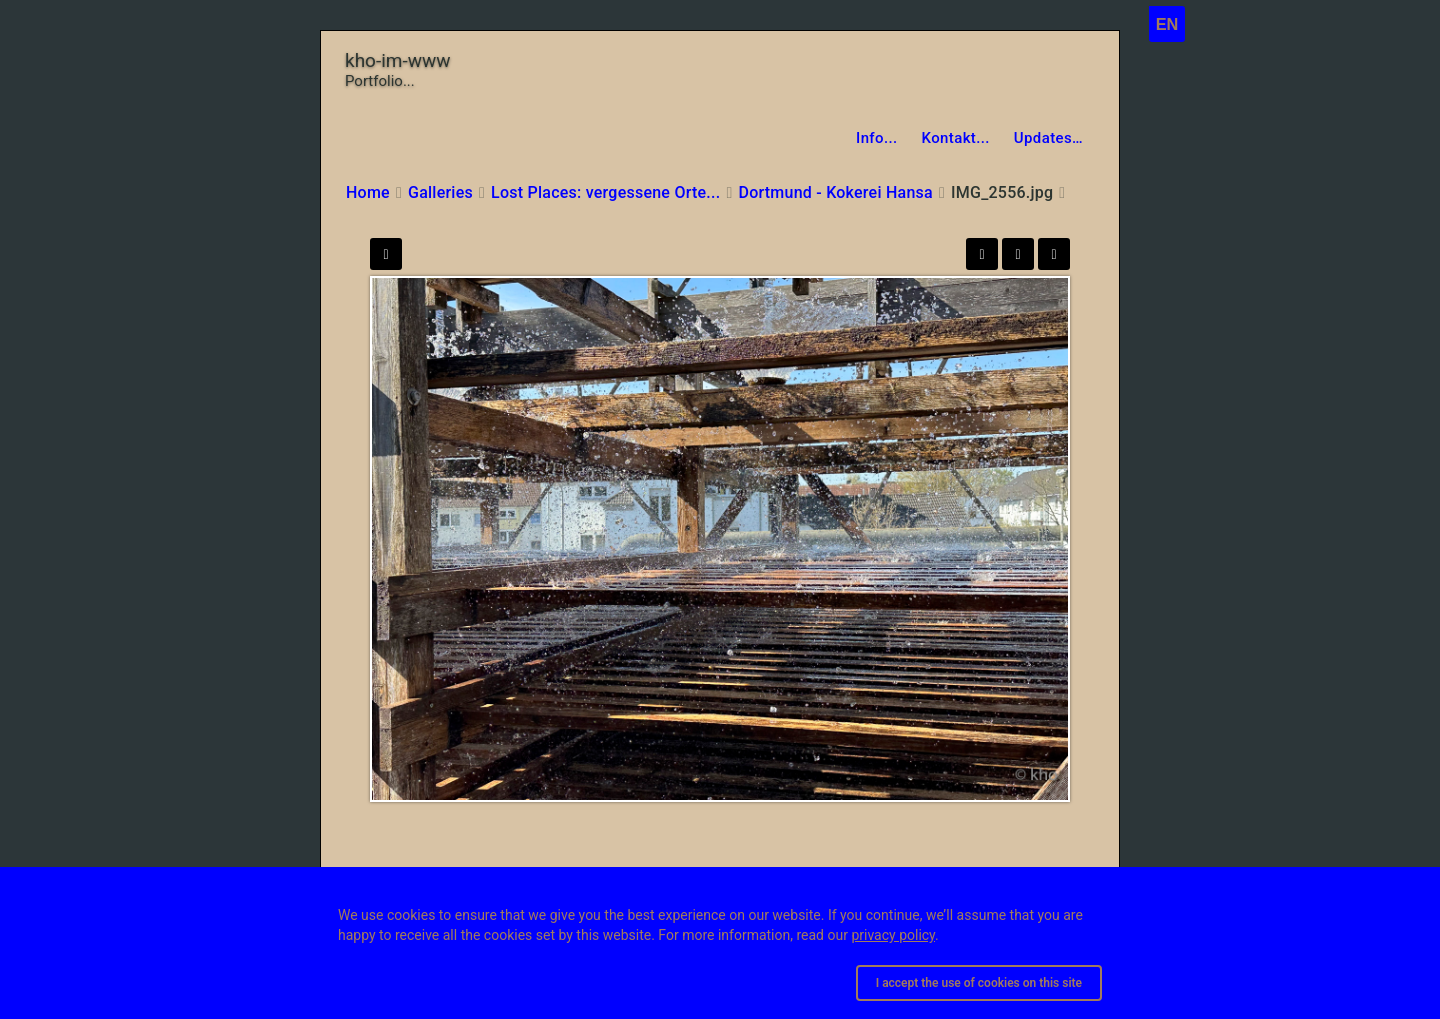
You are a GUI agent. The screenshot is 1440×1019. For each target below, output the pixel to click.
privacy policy (893, 935)
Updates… (1048, 138)
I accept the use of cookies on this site (979, 983)
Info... (877, 138)
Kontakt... (956, 138)
